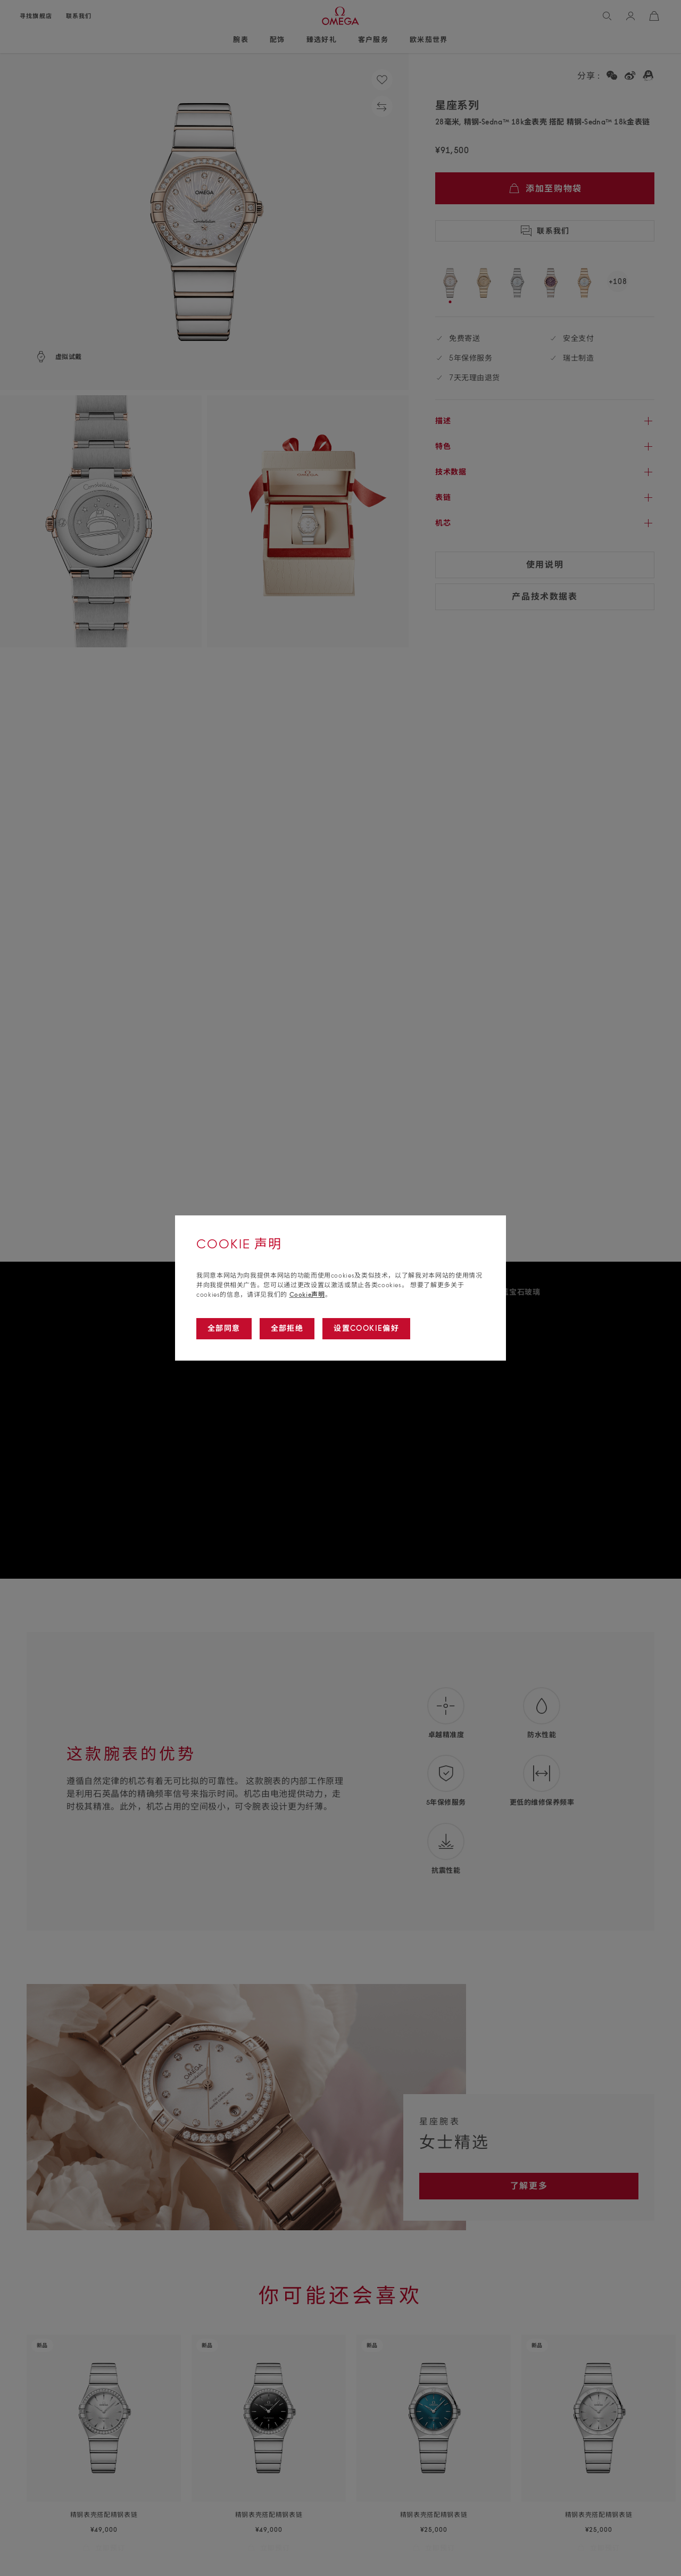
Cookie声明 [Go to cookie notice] (307, 1294)
